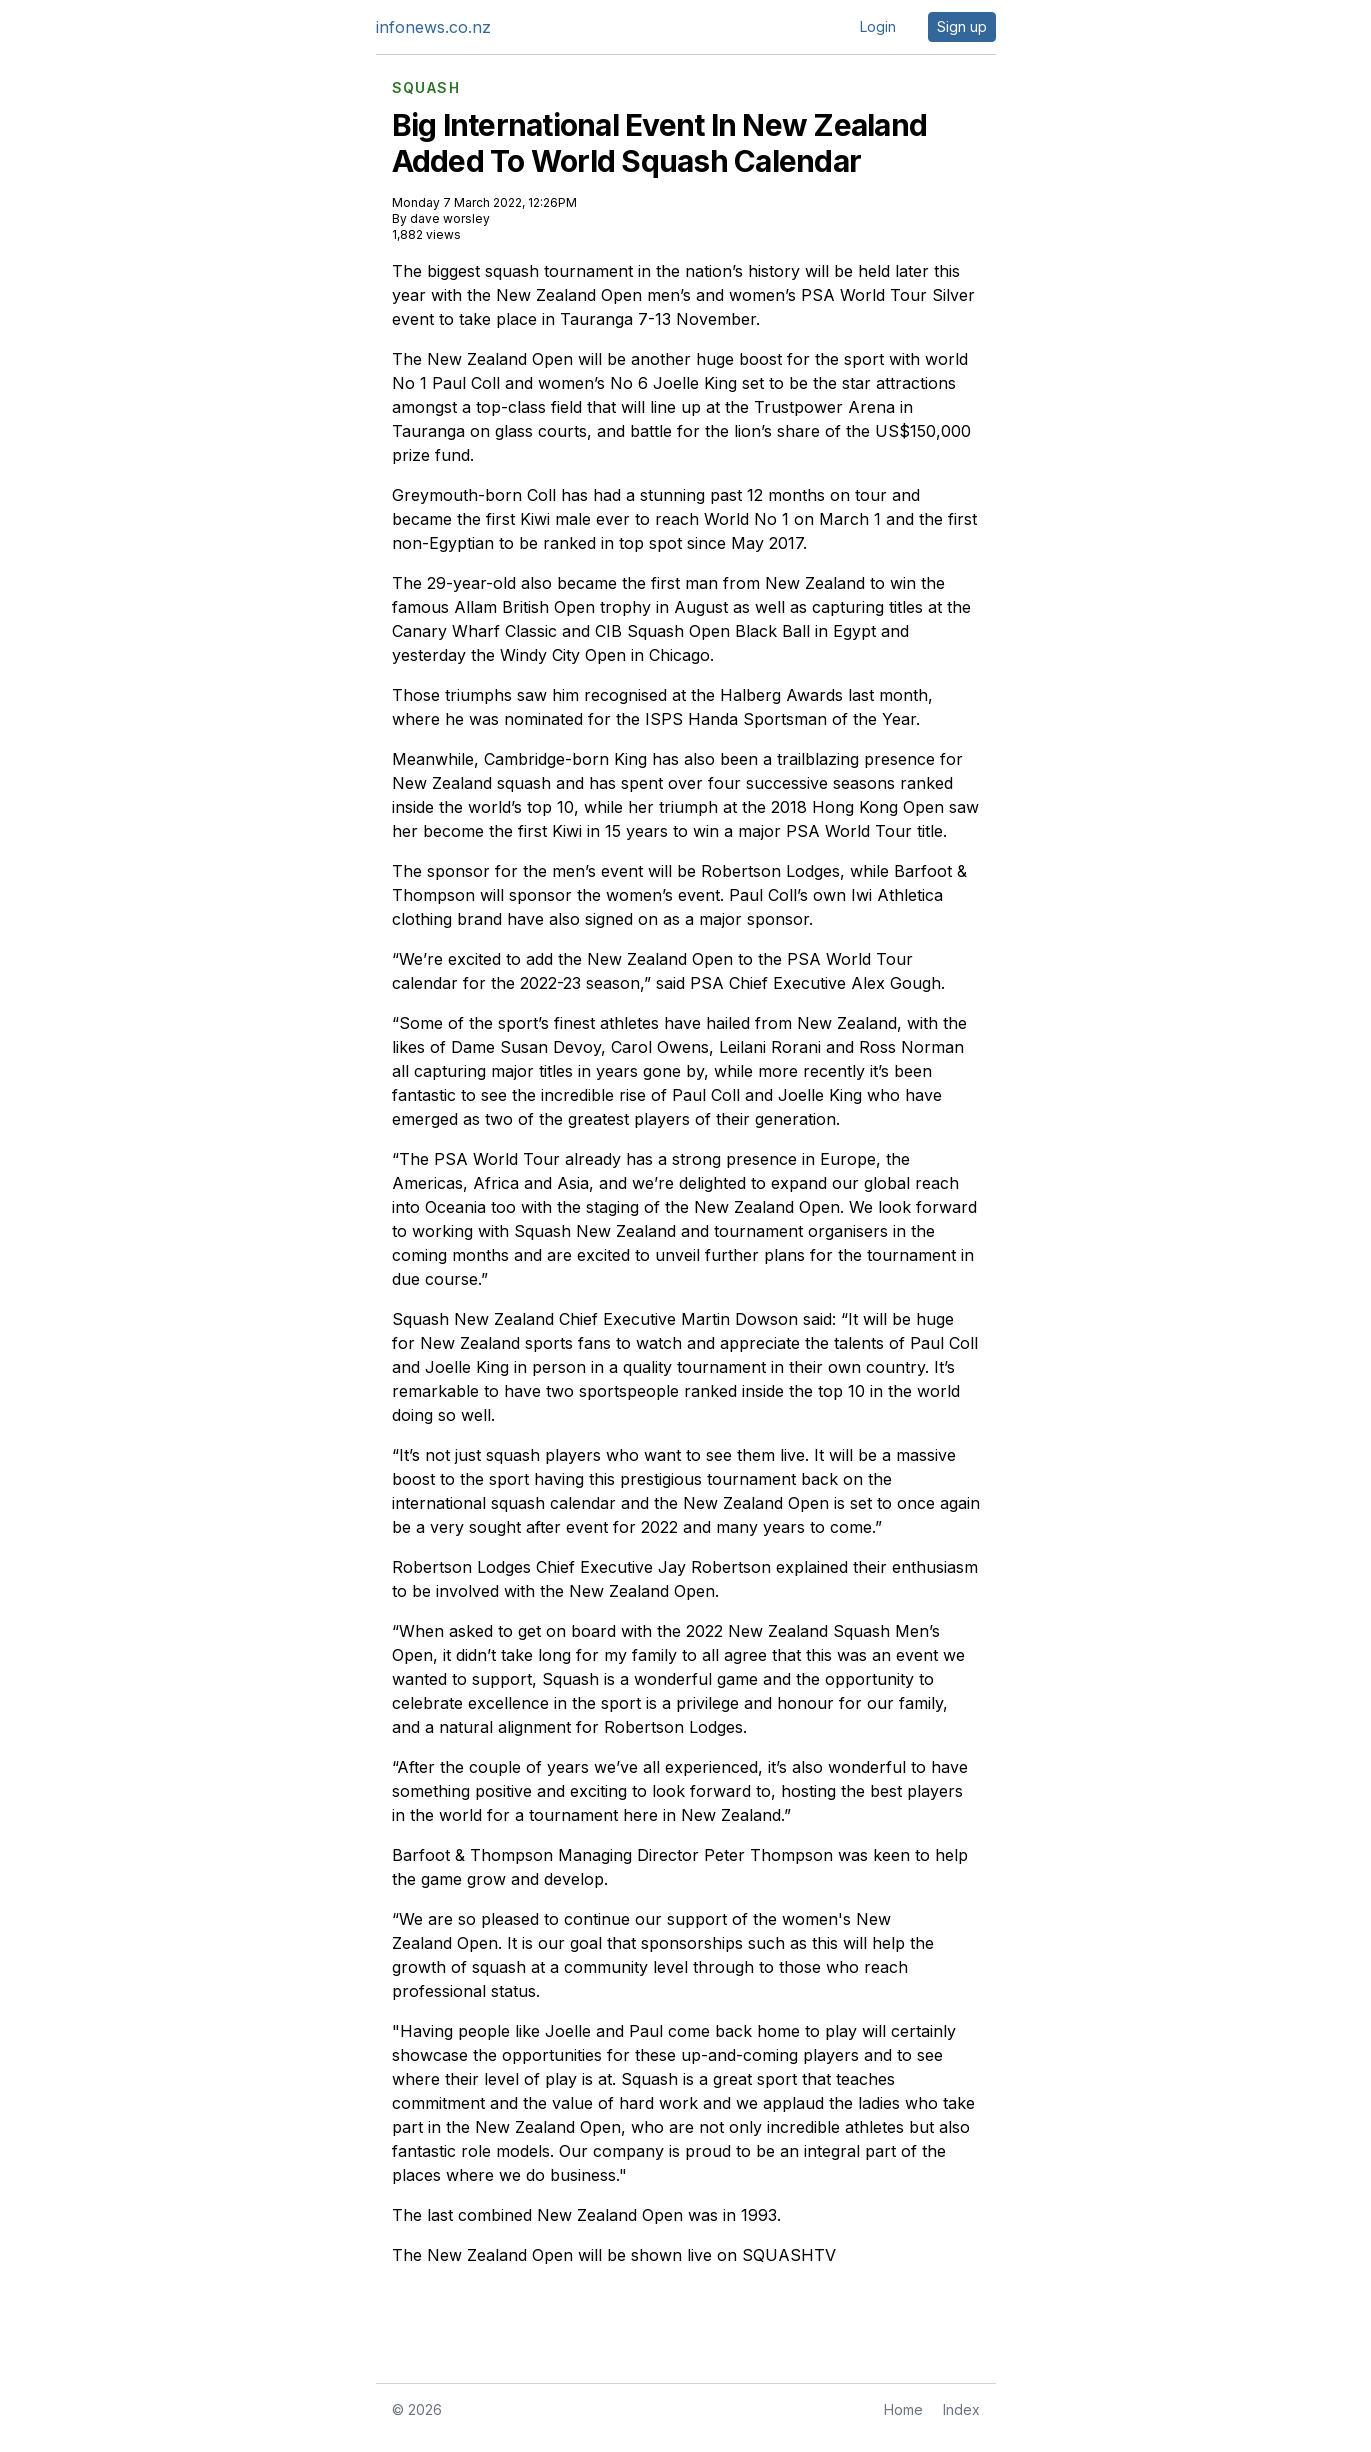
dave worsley (450, 218)
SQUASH (426, 88)
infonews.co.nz (433, 27)
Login (878, 26)
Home (903, 2409)
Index (961, 2409)
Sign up (962, 26)
